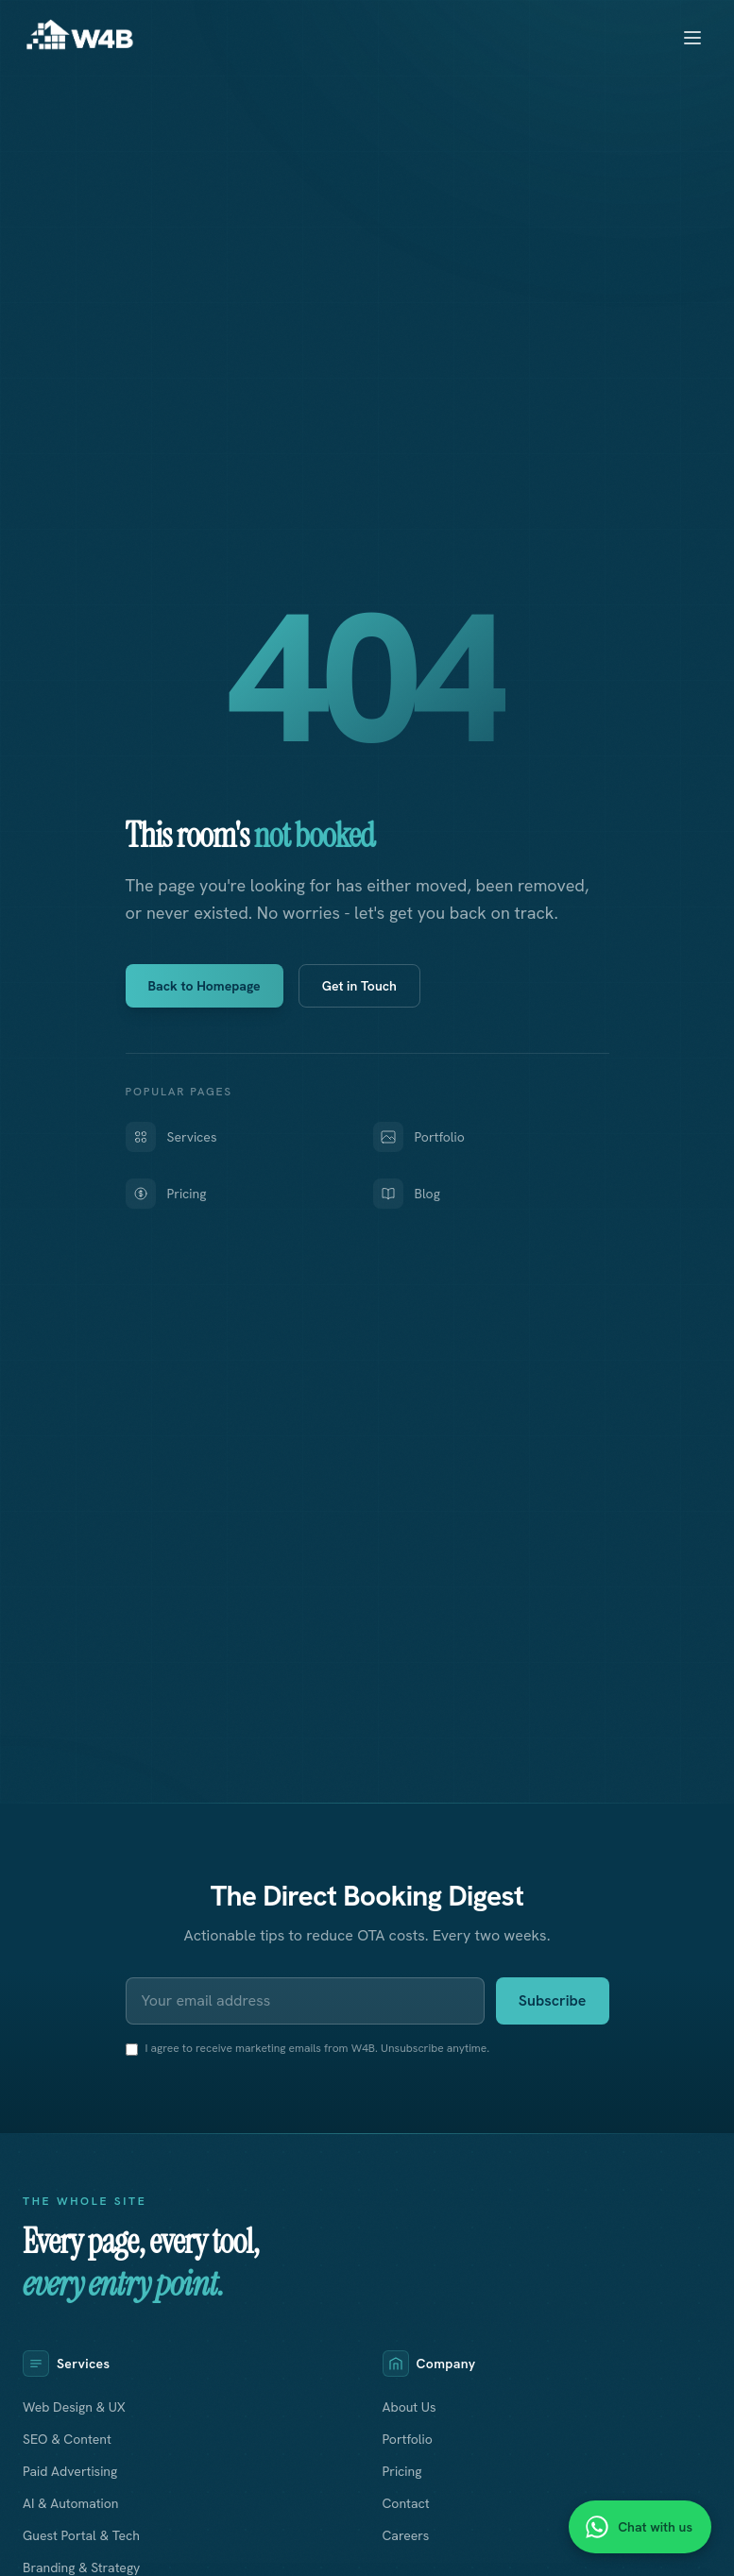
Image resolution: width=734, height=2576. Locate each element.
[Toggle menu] (692, 38)
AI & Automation (71, 2503)
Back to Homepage (204, 985)
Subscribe (553, 2000)
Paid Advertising (70, 2471)
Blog (406, 1193)
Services (171, 1137)
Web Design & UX (74, 2406)
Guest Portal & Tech (81, 2535)
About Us (409, 2406)
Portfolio (419, 1137)
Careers (406, 2535)
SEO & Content (67, 2439)
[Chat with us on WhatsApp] (640, 2526)
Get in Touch (359, 985)
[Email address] (305, 2001)
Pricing (166, 1193)
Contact (406, 2503)
